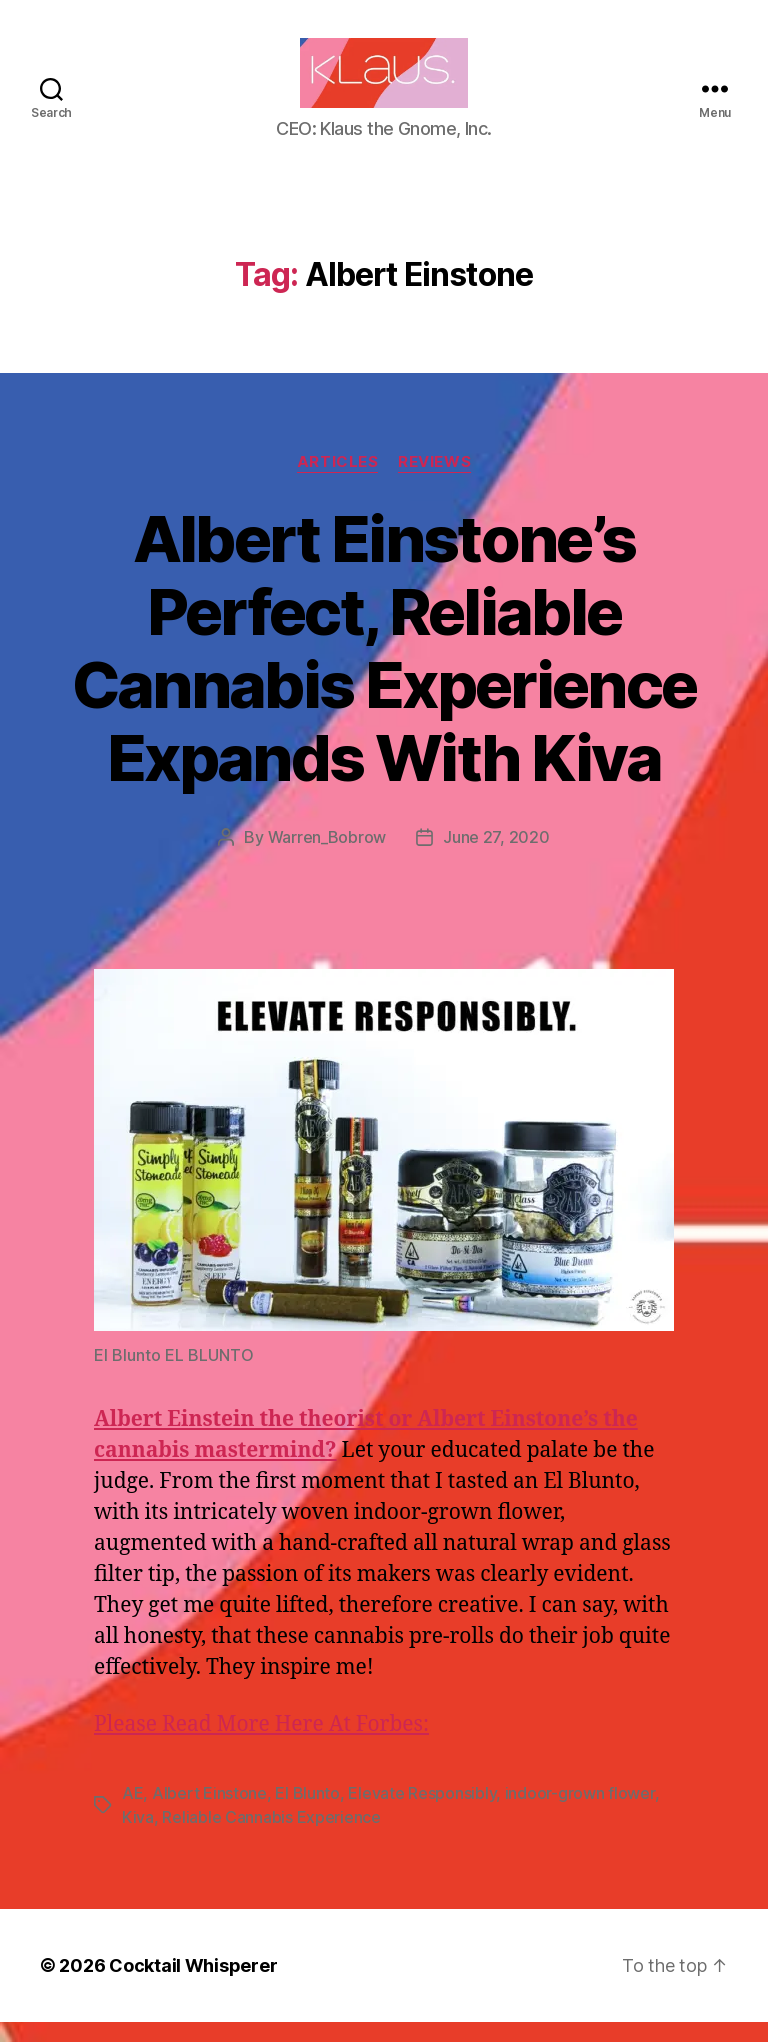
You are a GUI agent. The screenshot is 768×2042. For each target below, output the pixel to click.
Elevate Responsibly (422, 1813)
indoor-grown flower (580, 1813)
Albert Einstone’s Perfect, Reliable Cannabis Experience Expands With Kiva (384, 668)
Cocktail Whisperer (193, 1985)
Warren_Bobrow (327, 857)
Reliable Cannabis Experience (271, 1837)
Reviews (434, 482)
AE (132, 1813)
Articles (337, 482)
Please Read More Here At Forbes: (261, 1744)
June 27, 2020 (496, 857)
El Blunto (307, 1813)
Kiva (138, 1837)
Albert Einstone (209, 1813)
